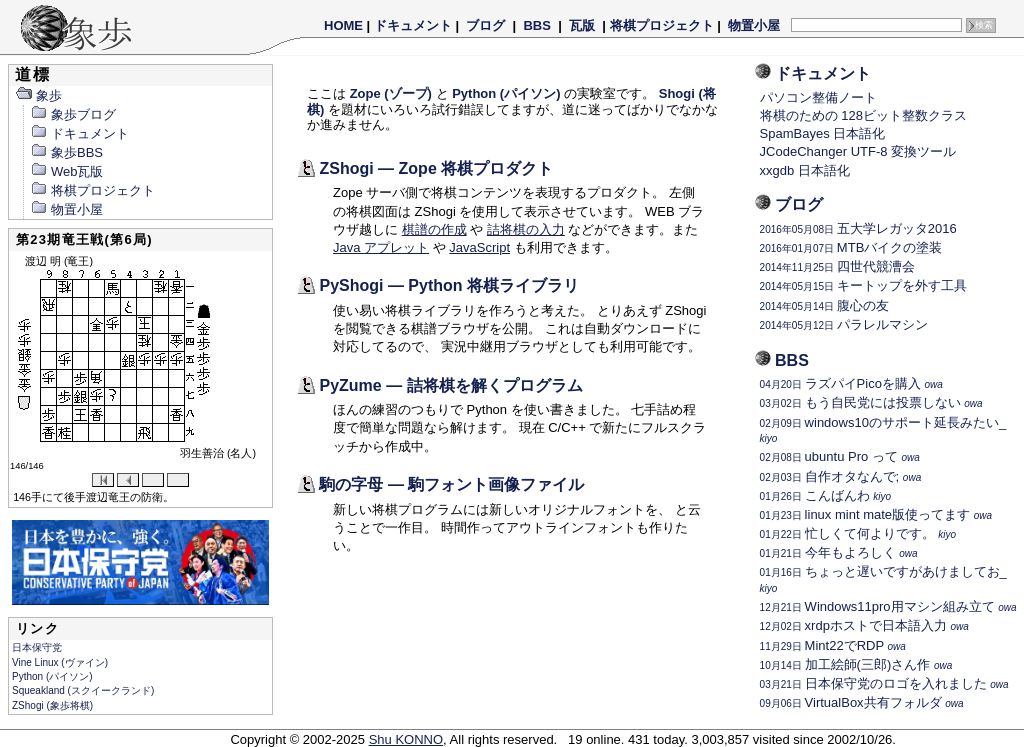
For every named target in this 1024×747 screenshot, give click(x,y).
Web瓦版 (67, 171)
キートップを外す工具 (863, 285)
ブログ (486, 25)
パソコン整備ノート (818, 97)
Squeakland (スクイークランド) (83, 690)
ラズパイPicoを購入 (851, 383)
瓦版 (581, 25)
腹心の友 (824, 305)
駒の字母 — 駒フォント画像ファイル (451, 484)
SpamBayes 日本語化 (823, 133)
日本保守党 (37, 647)
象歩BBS (66, 152)
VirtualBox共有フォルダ (862, 702)
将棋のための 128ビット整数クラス (863, 115)
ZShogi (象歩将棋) (52, 705)
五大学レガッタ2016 (858, 228)
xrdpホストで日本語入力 (864, 625)
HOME (343, 25)
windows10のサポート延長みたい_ (883, 430)
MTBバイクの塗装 (851, 247)
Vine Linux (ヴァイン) (60, 662)
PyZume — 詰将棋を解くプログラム (450, 385)
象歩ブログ (73, 114)
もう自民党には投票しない (871, 402)
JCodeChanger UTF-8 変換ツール (858, 151)
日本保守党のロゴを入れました (884, 683)
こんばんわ (825, 495)
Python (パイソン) (52, 676)
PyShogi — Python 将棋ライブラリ (449, 285)
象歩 (38, 95)
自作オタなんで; (841, 476)
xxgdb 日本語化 (805, 170)
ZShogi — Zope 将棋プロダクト (436, 168)
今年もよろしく (839, 552)
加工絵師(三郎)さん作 (856, 664)
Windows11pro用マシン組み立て (888, 606)
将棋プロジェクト (662, 25)
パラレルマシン (844, 324)
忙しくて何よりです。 (858, 533)
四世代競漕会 (837, 266)
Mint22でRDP (833, 645)
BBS (537, 25)
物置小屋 (753, 25)
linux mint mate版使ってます (876, 514)
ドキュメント (413, 25)
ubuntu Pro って (840, 456)
